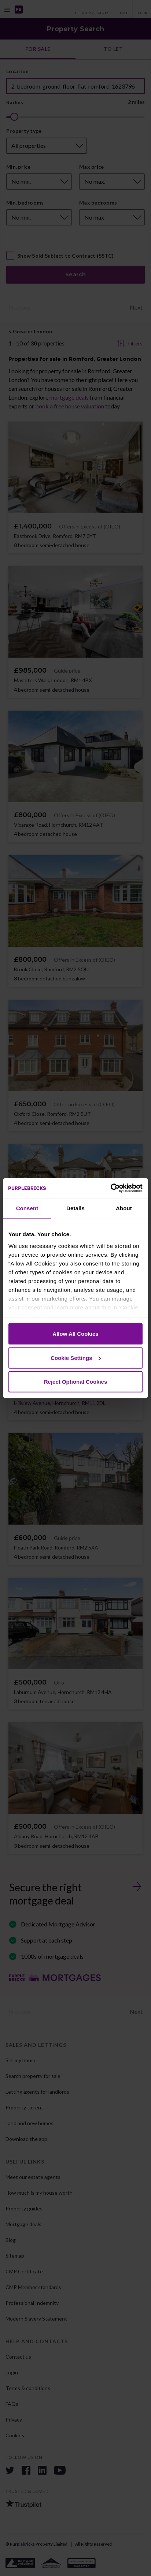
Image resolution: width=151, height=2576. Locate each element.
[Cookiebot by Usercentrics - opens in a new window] (110, 1188)
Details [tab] (75, 1208)
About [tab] (124, 1208)
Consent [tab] (27, 1208)
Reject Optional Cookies (75, 1382)
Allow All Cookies (75, 1334)
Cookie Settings (76, 1357)
